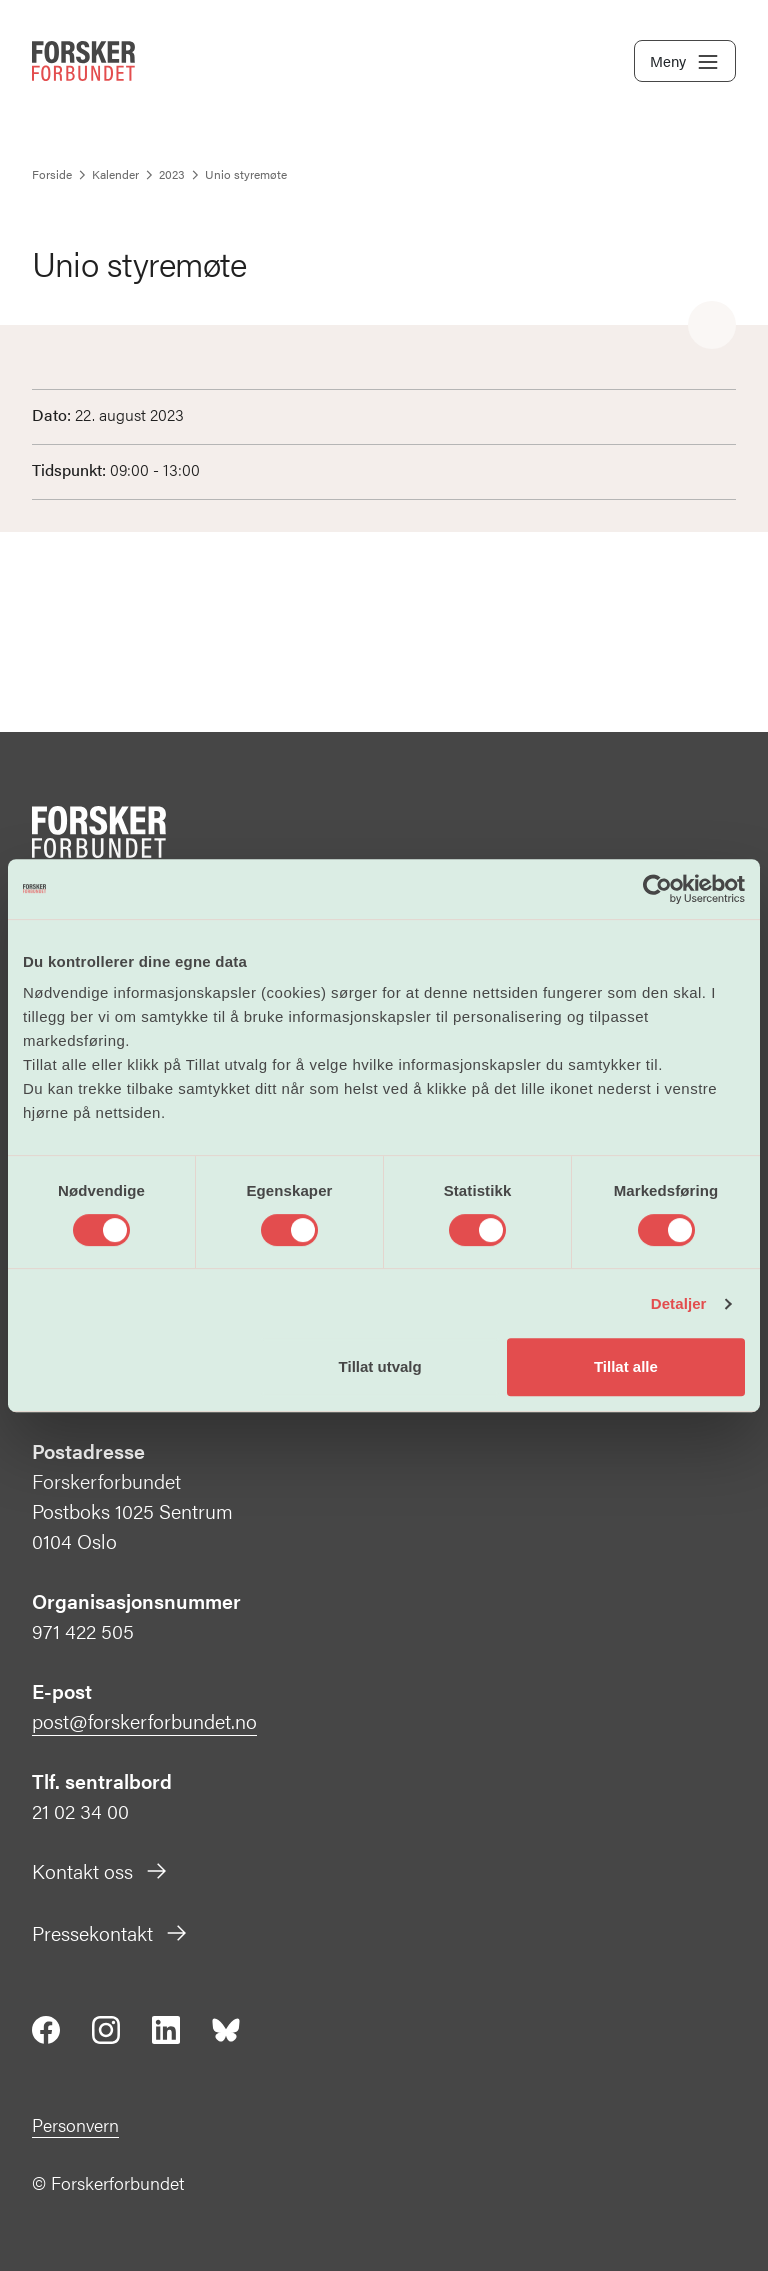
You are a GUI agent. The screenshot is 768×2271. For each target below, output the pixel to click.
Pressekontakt (110, 1932)
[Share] (712, 326)
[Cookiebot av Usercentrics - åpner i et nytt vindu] (657, 889)
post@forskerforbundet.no (144, 1720)
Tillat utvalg (380, 1366)
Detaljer (679, 1303)
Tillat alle (626, 1366)
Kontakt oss (100, 1870)
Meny (685, 62)
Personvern (75, 2124)
